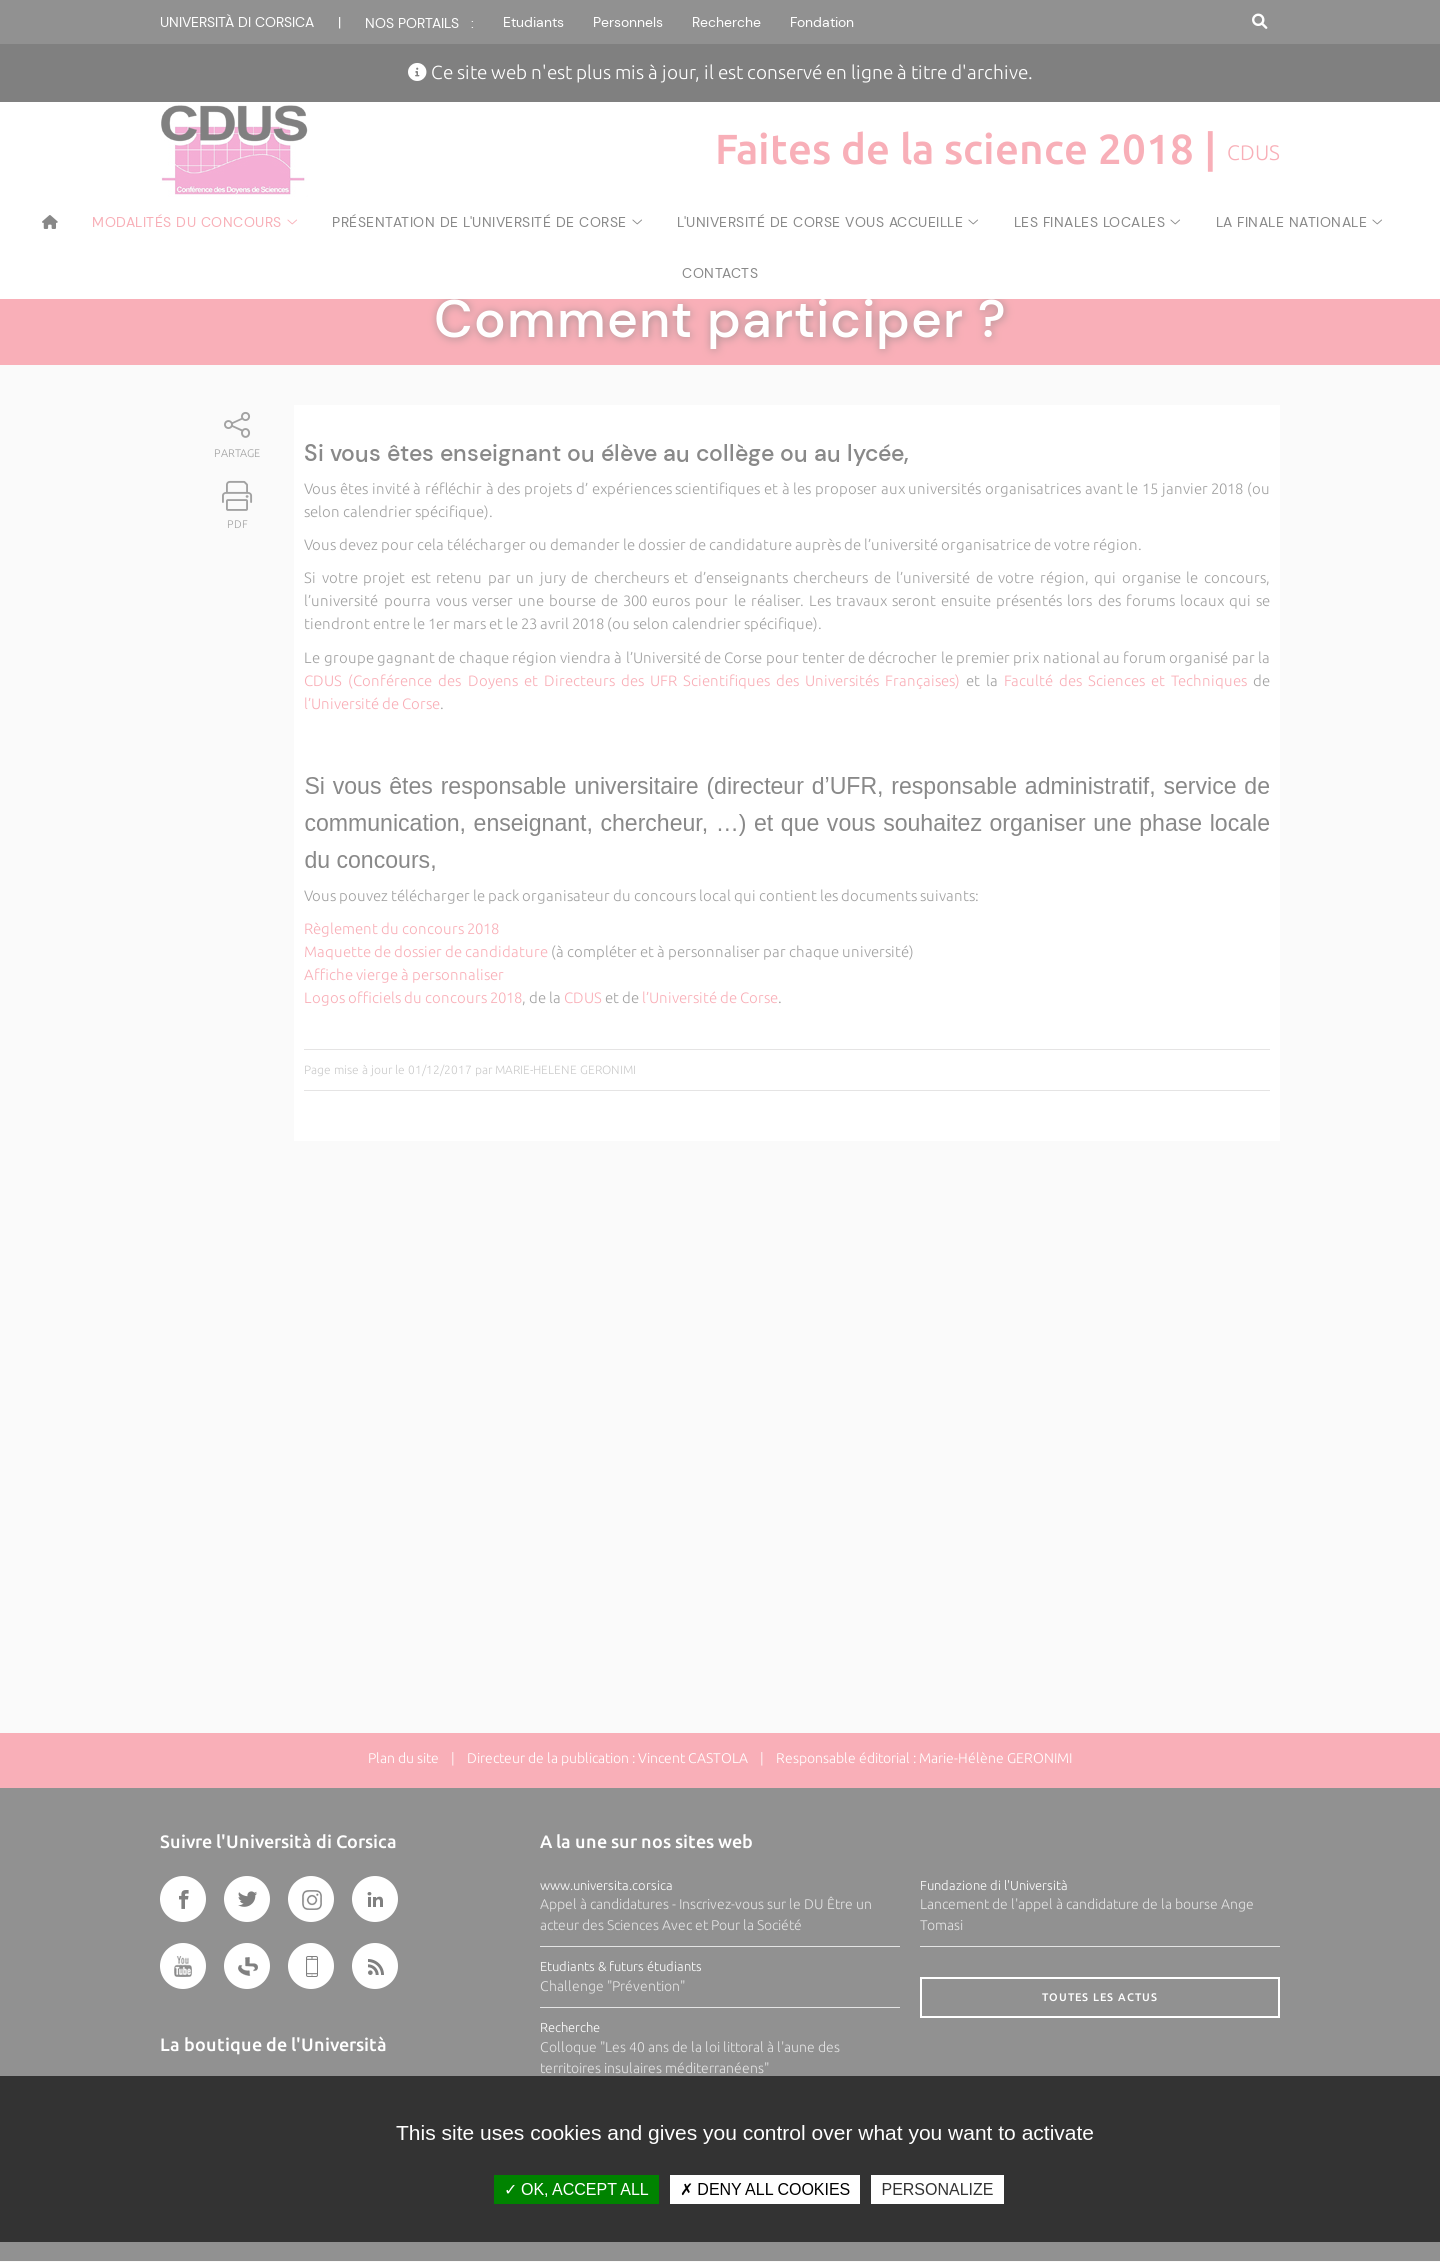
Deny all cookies (765, 2189)
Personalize (937, 2189)
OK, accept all (576, 2189)
